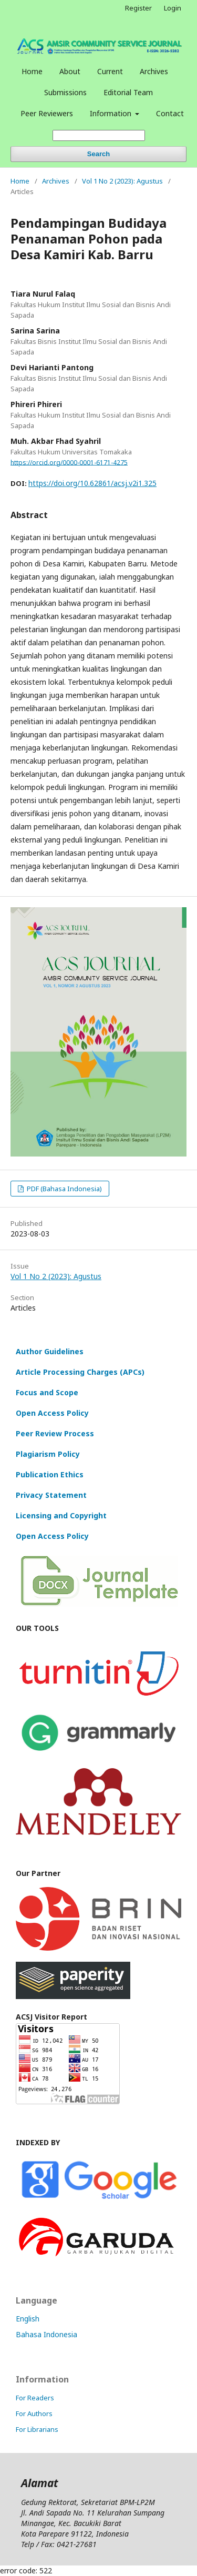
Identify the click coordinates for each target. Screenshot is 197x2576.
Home (32, 71)
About (69, 71)
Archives (154, 71)
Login (172, 8)
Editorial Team (128, 92)
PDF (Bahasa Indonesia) (63, 1188)
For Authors (34, 2413)
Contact (170, 113)
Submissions (65, 92)
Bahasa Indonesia (46, 2334)
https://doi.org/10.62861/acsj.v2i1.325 (92, 483)
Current (110, 71)
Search (98, 154)
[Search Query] (99, 135)
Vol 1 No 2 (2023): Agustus (122, 181)
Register (138, 8)
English (27, 2319)
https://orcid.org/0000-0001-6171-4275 (69, 462)
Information (111, 113)
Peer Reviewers (46, 113)
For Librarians (37, 2429)
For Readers (35, 2397)
